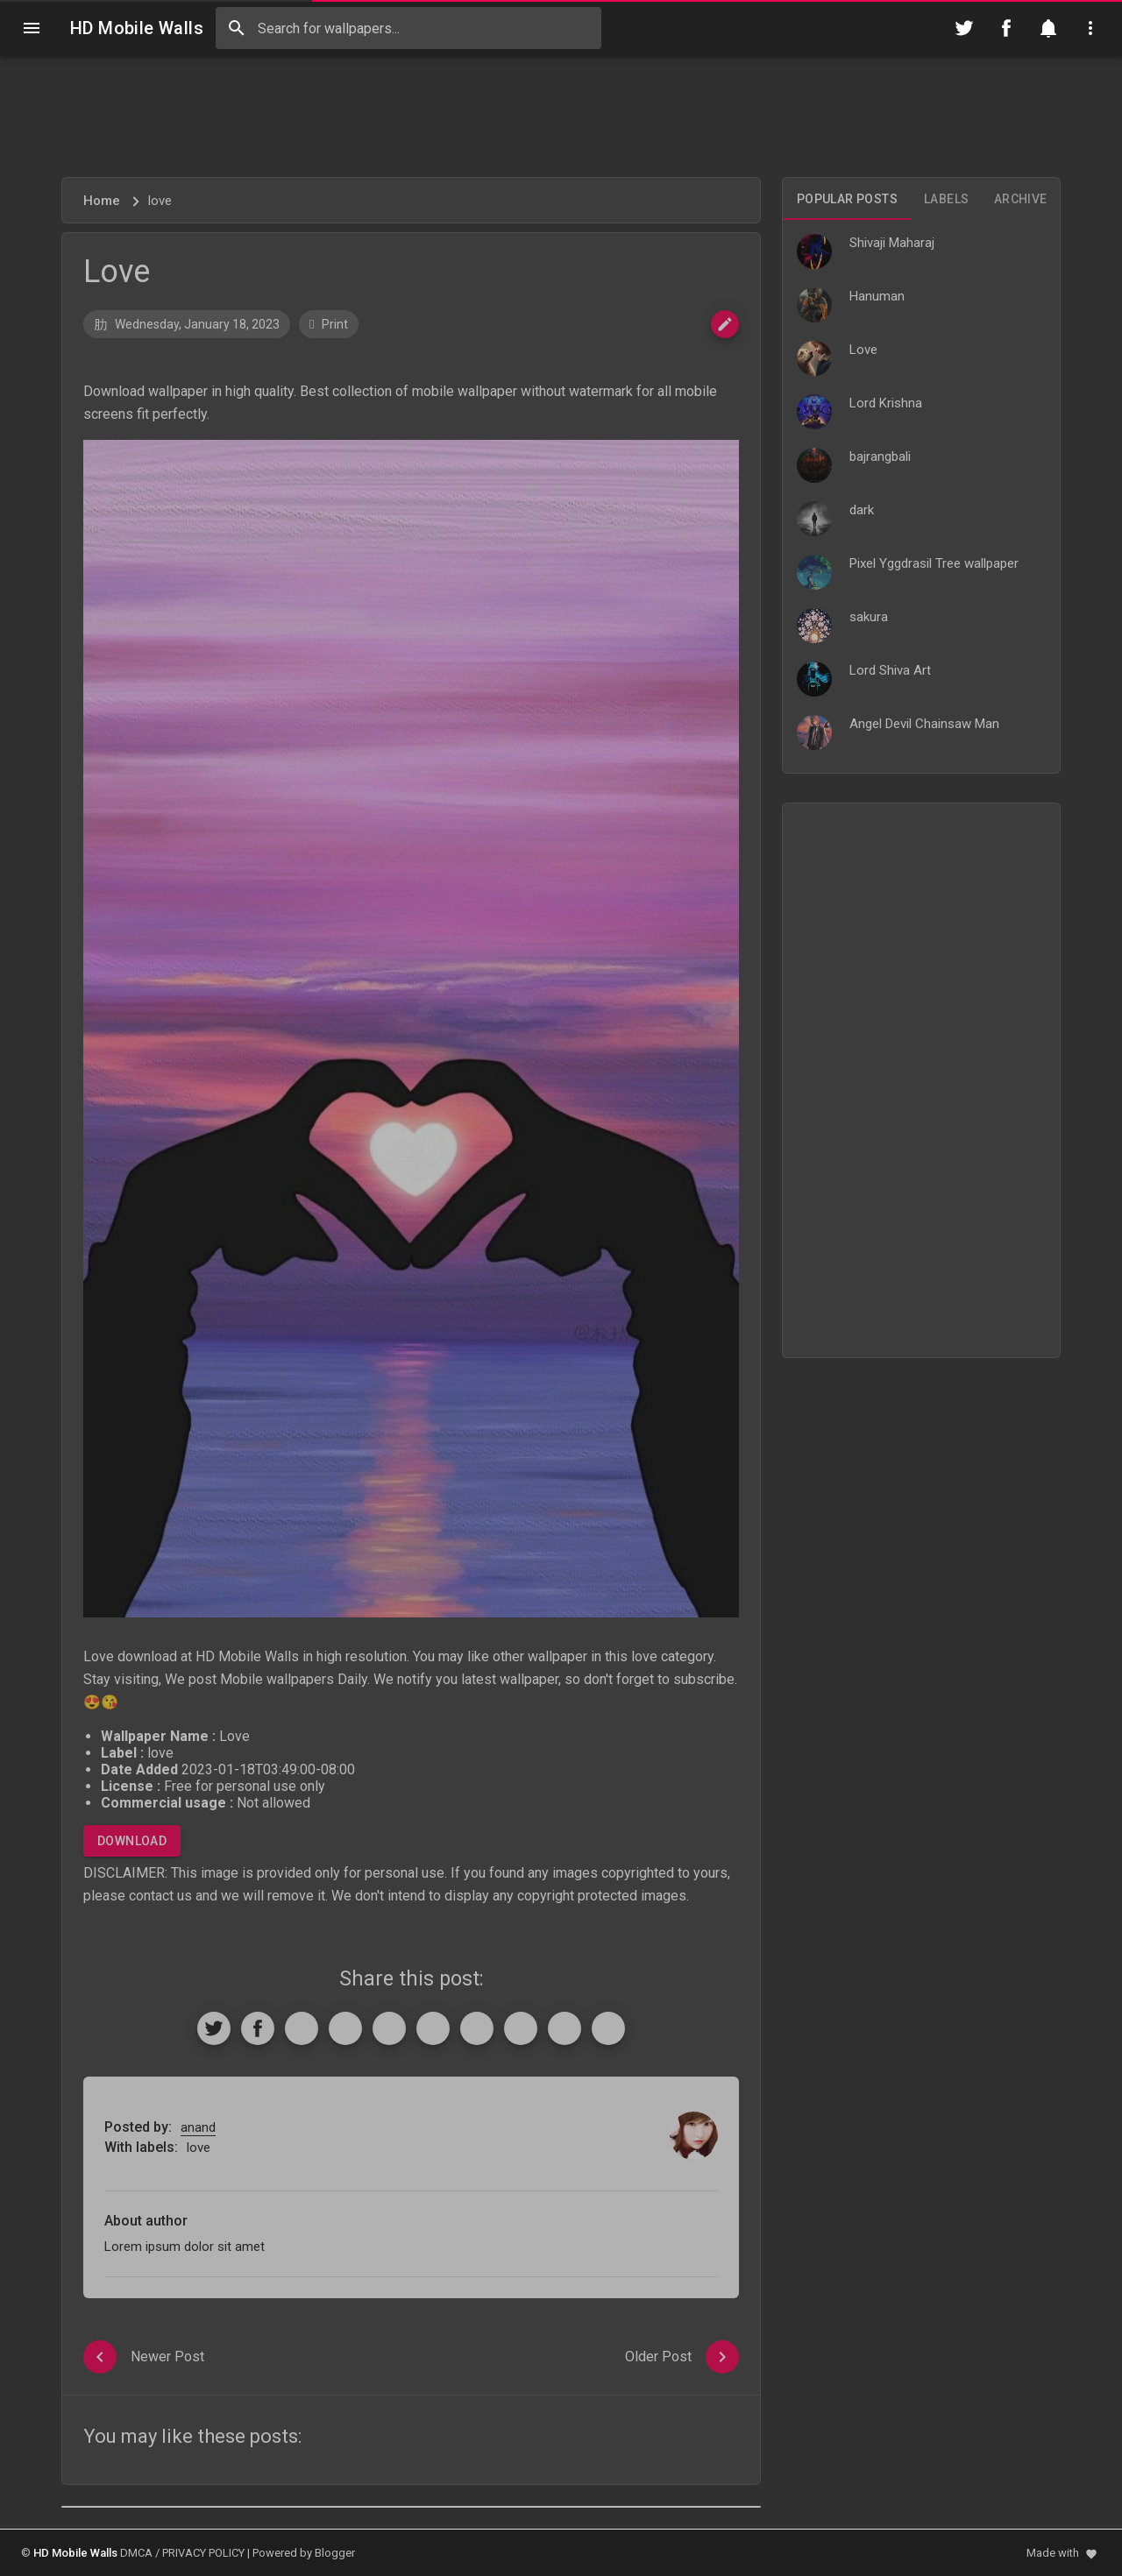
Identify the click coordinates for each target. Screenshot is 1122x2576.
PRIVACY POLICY (203, 2552)
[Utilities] (1090, 28)
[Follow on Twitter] (964, 28)
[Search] (236, 28)
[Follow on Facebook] (1006, 28)
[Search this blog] (408, 28)
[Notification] (1048, 28)
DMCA (136, 2552)
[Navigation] (32, 28)
